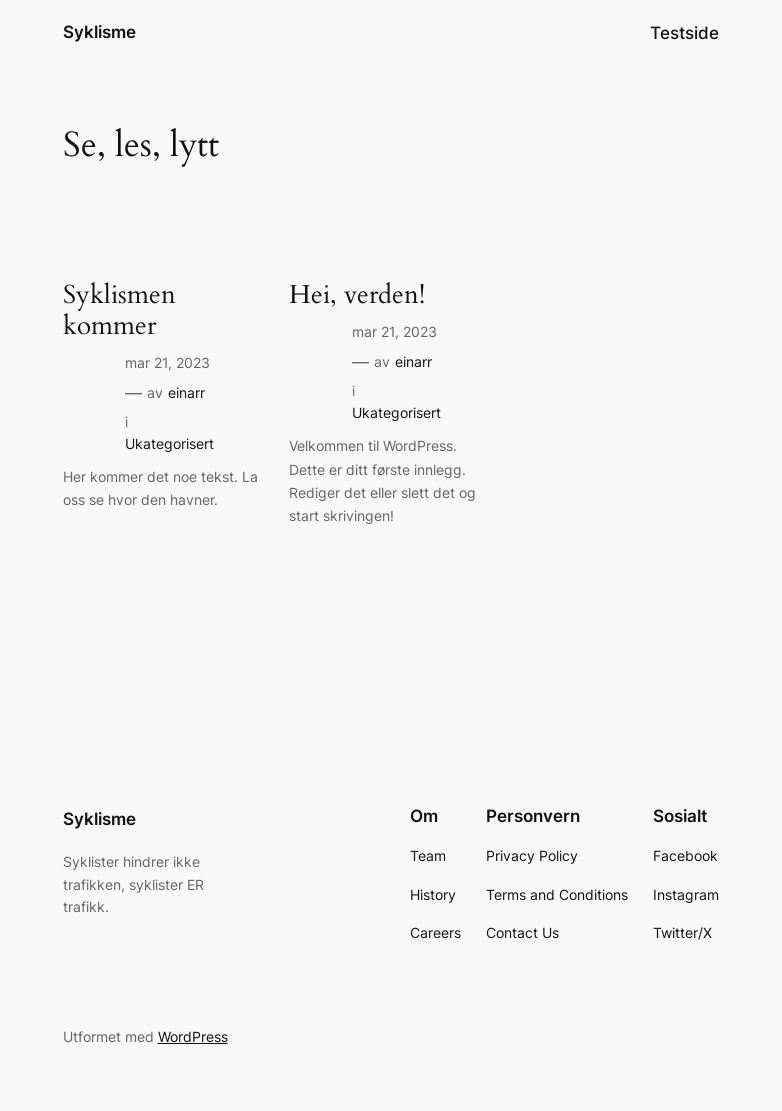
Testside (684, 33)
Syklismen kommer (119, 311)
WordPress (193, 1036)
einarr (186, 392)
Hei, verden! (357, 295)
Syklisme (99, 32)
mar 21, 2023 (167, 362)
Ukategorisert (169, 443)
